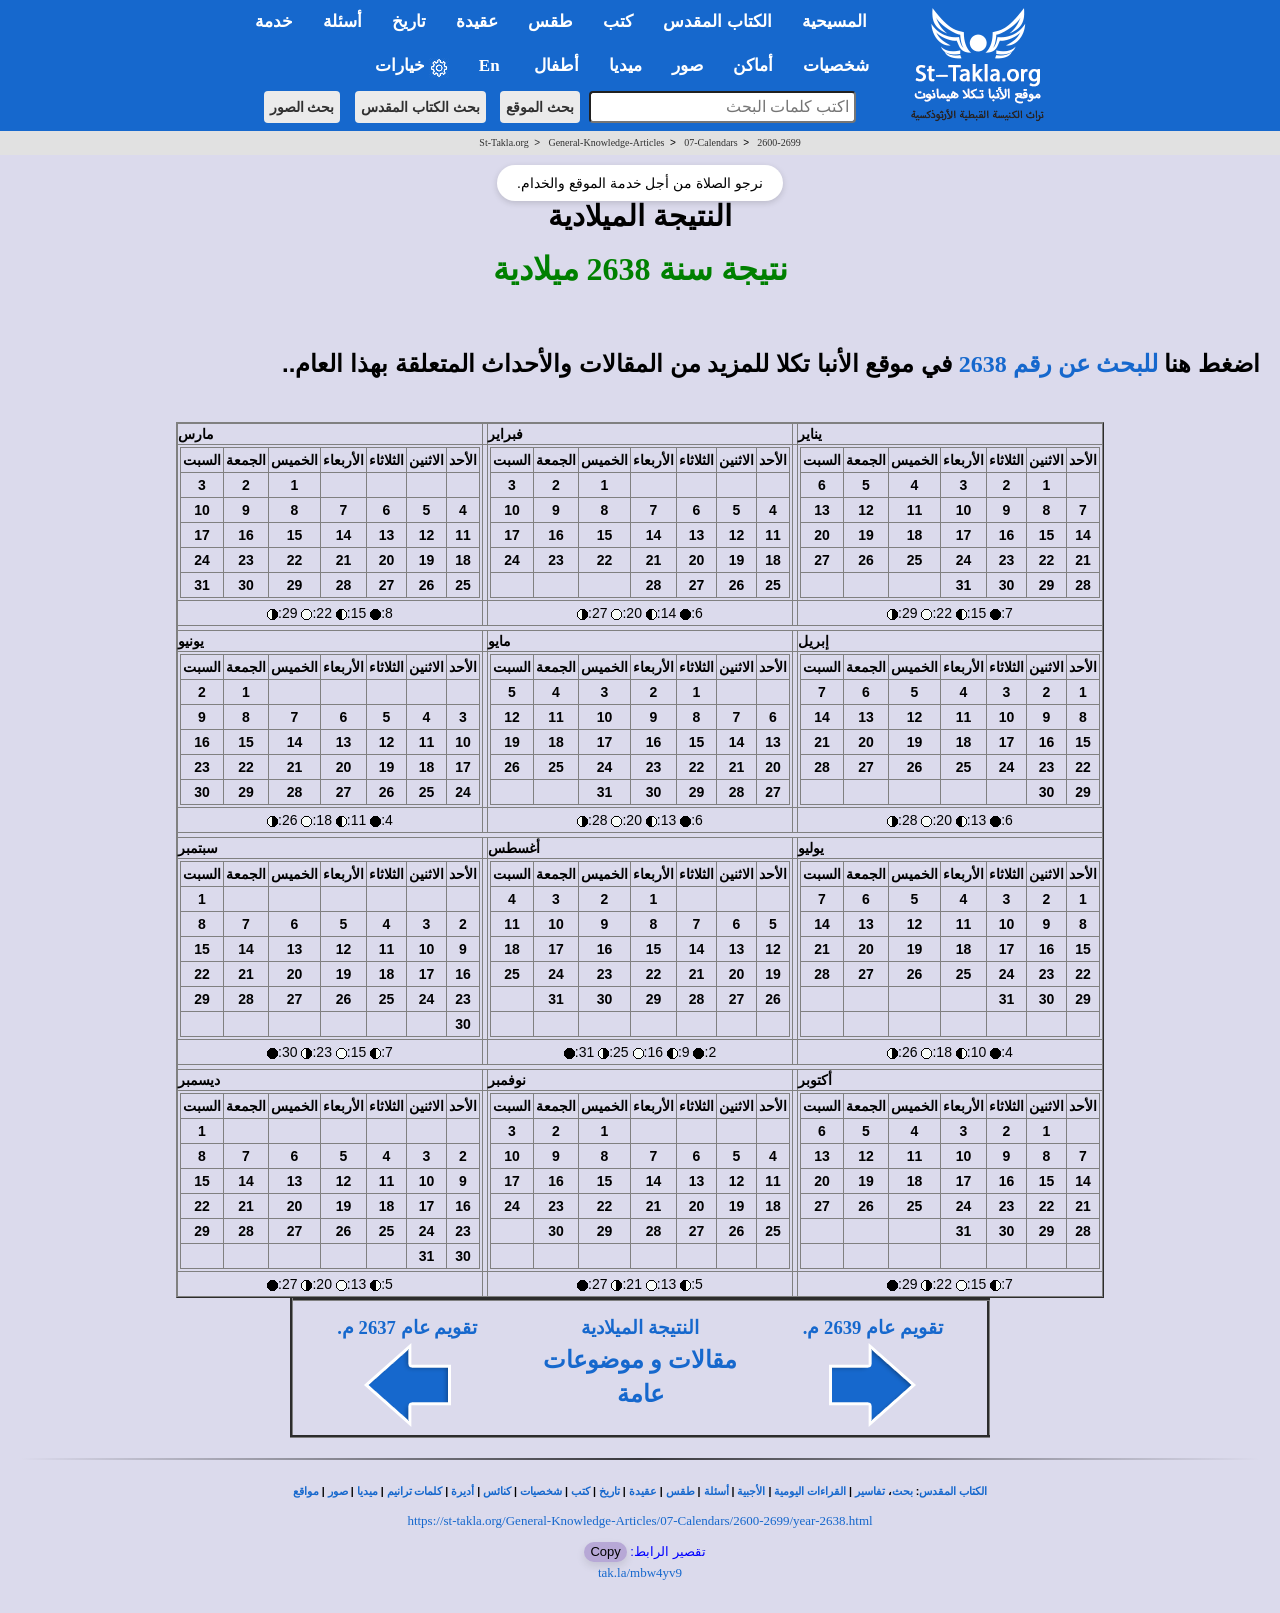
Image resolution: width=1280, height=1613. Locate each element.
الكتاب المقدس (953, 1491)
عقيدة (643, 1491)
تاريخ (609, 1491)
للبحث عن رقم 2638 (1058, 364)
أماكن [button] (753, 65)
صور (338, 1491)
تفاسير (870, 1491)
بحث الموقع (540, 107)
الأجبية (751, 1491)
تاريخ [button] (409, 21)
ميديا (367, 1491)
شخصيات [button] (842, 65)
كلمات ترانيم (415, 1491)
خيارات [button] (412, 66)
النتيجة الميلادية (640, 1327)
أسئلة (716, 1491)
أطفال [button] (556, 65)
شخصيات (541, 1491)
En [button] (491, 65)
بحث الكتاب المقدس (420, 107)
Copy (605, 1551)
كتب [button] (618, 21)
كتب (580, 1491)
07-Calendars (710, 142)
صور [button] (687, 65)
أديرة (462, 1491)
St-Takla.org (503, 142)
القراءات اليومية (810, 1491)
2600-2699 (778, 142)
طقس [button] (550, 21)
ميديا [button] (625, 65)
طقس (680, 1491)
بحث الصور (302, 107)
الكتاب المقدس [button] (717, 21)
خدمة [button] (274, 21)
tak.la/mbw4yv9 (640, 1572)
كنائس (497, 1491)
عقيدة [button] (477, 21)
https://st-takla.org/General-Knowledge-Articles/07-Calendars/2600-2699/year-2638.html (639, 1520)
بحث (902, 1491)
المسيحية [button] (834, 21)
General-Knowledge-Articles (606, 142)
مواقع (306, 1491)
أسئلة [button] (342, 21)
